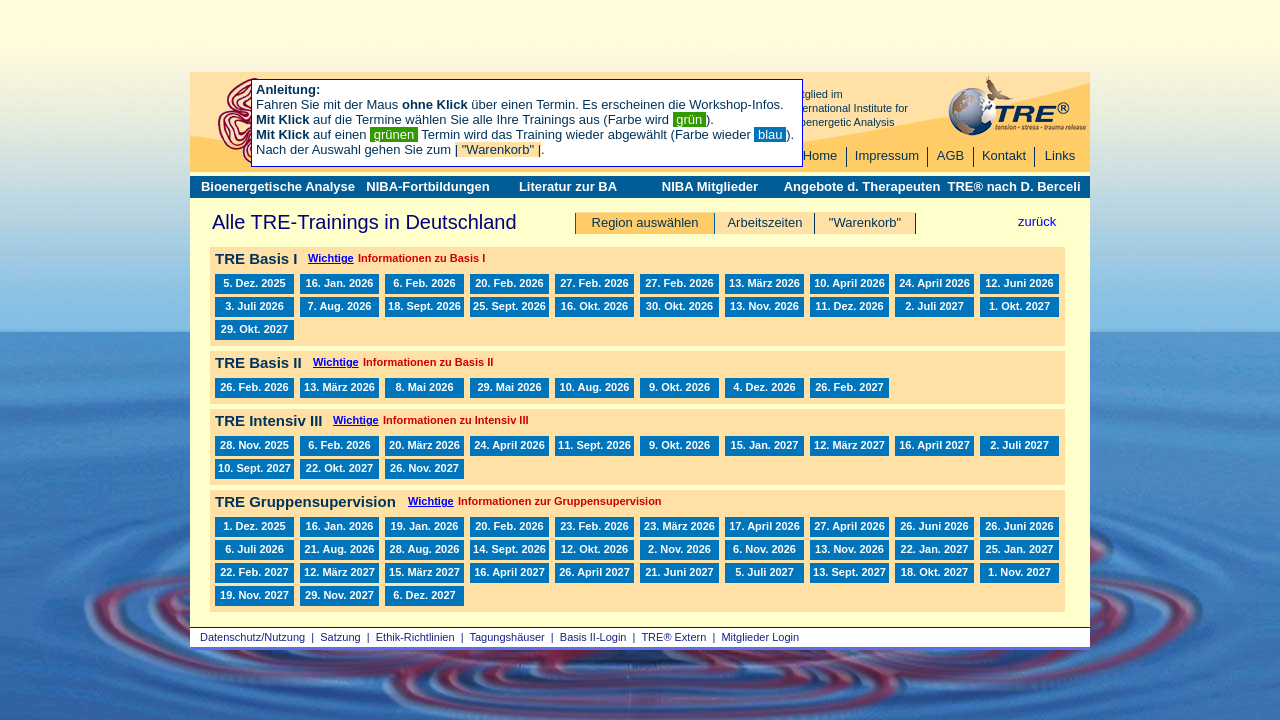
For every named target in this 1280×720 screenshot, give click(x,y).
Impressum (887, 155)
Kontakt (1004, 155)
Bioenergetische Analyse (278, 186)
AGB (950, 155)
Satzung (340, 637)
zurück (1037, 221)
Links (1060, 155)
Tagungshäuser (507, 637)
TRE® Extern (673, 637)
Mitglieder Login (760, 637)
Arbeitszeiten (764, 222)
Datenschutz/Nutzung (252, 637)
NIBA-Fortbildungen (427, 186)
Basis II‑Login (593, 637)
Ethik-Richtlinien (415, 637)
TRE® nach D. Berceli (1013, 186)
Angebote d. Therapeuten (862, 186)
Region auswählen (645, 222)
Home (820, 155)
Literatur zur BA (568, 186)
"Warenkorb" (865, 222)
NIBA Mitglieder (710, 186)
